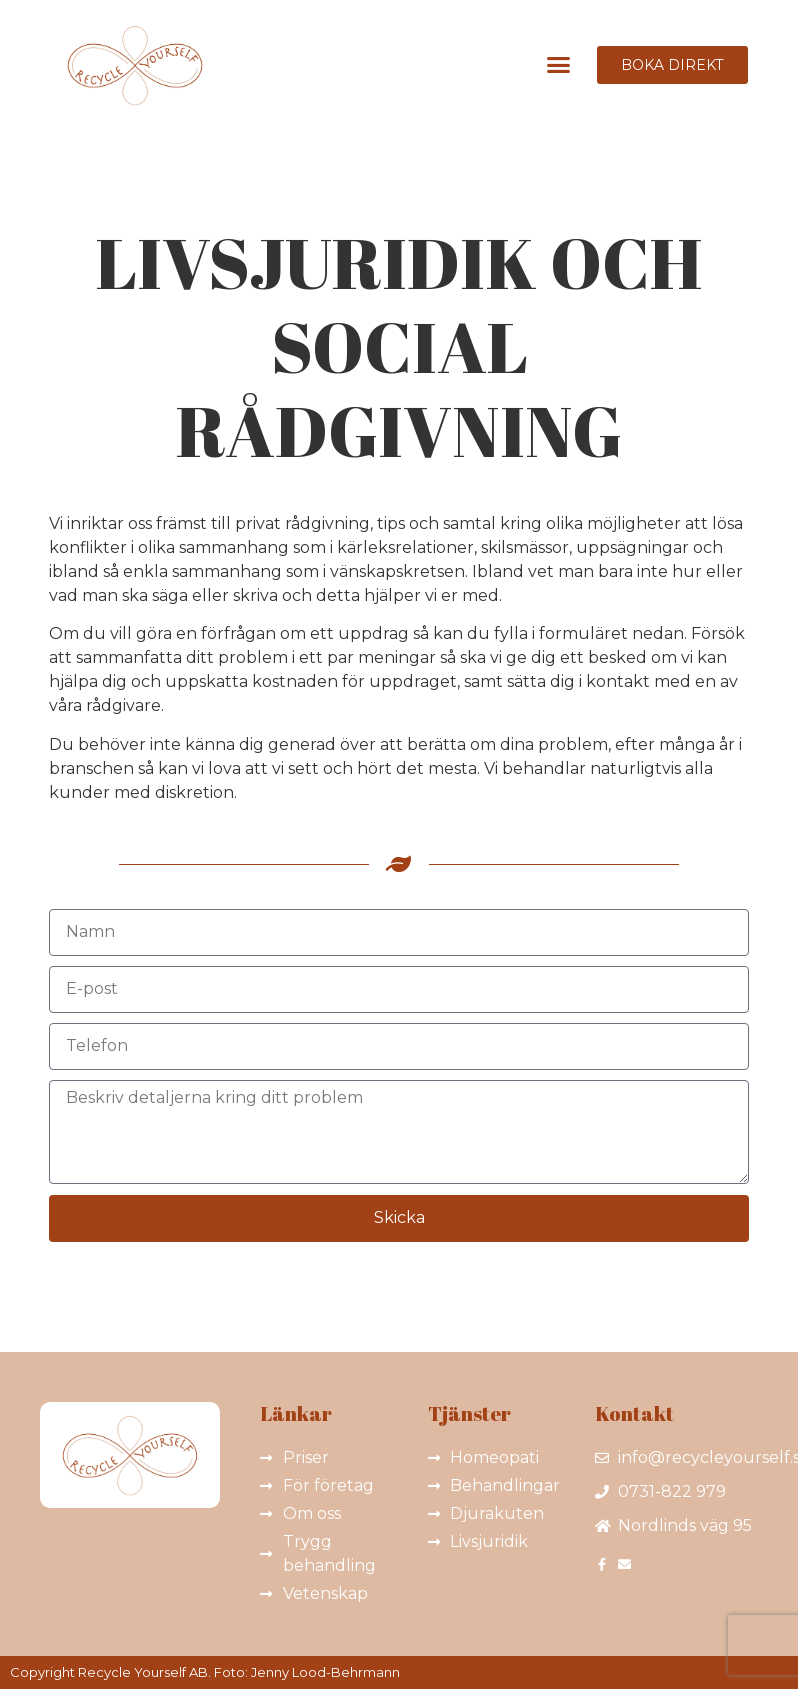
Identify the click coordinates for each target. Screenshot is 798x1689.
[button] (558, 65)
